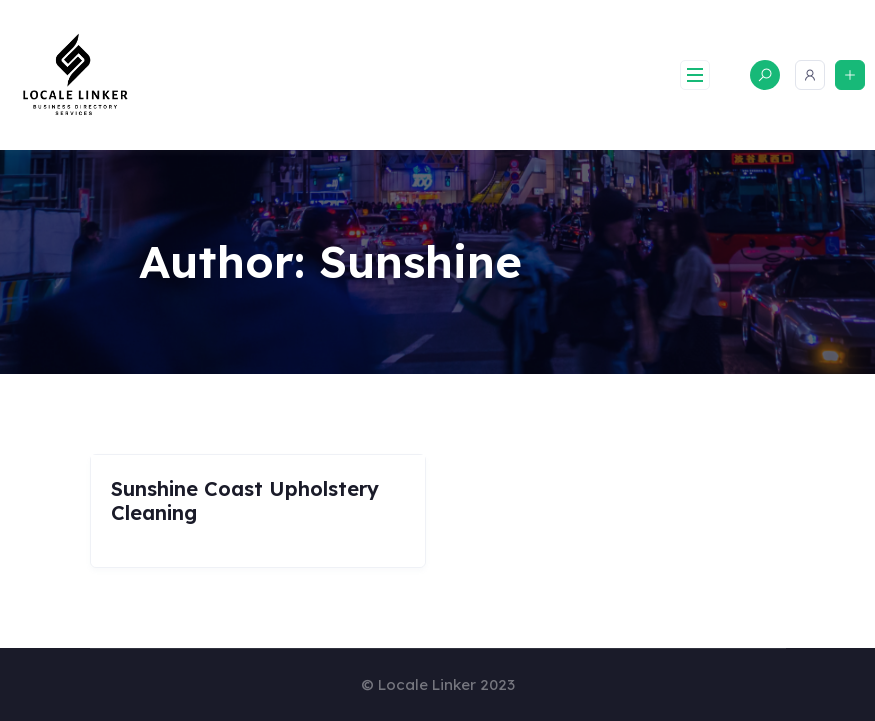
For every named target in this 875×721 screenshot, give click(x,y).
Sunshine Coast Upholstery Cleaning (245, 500)
